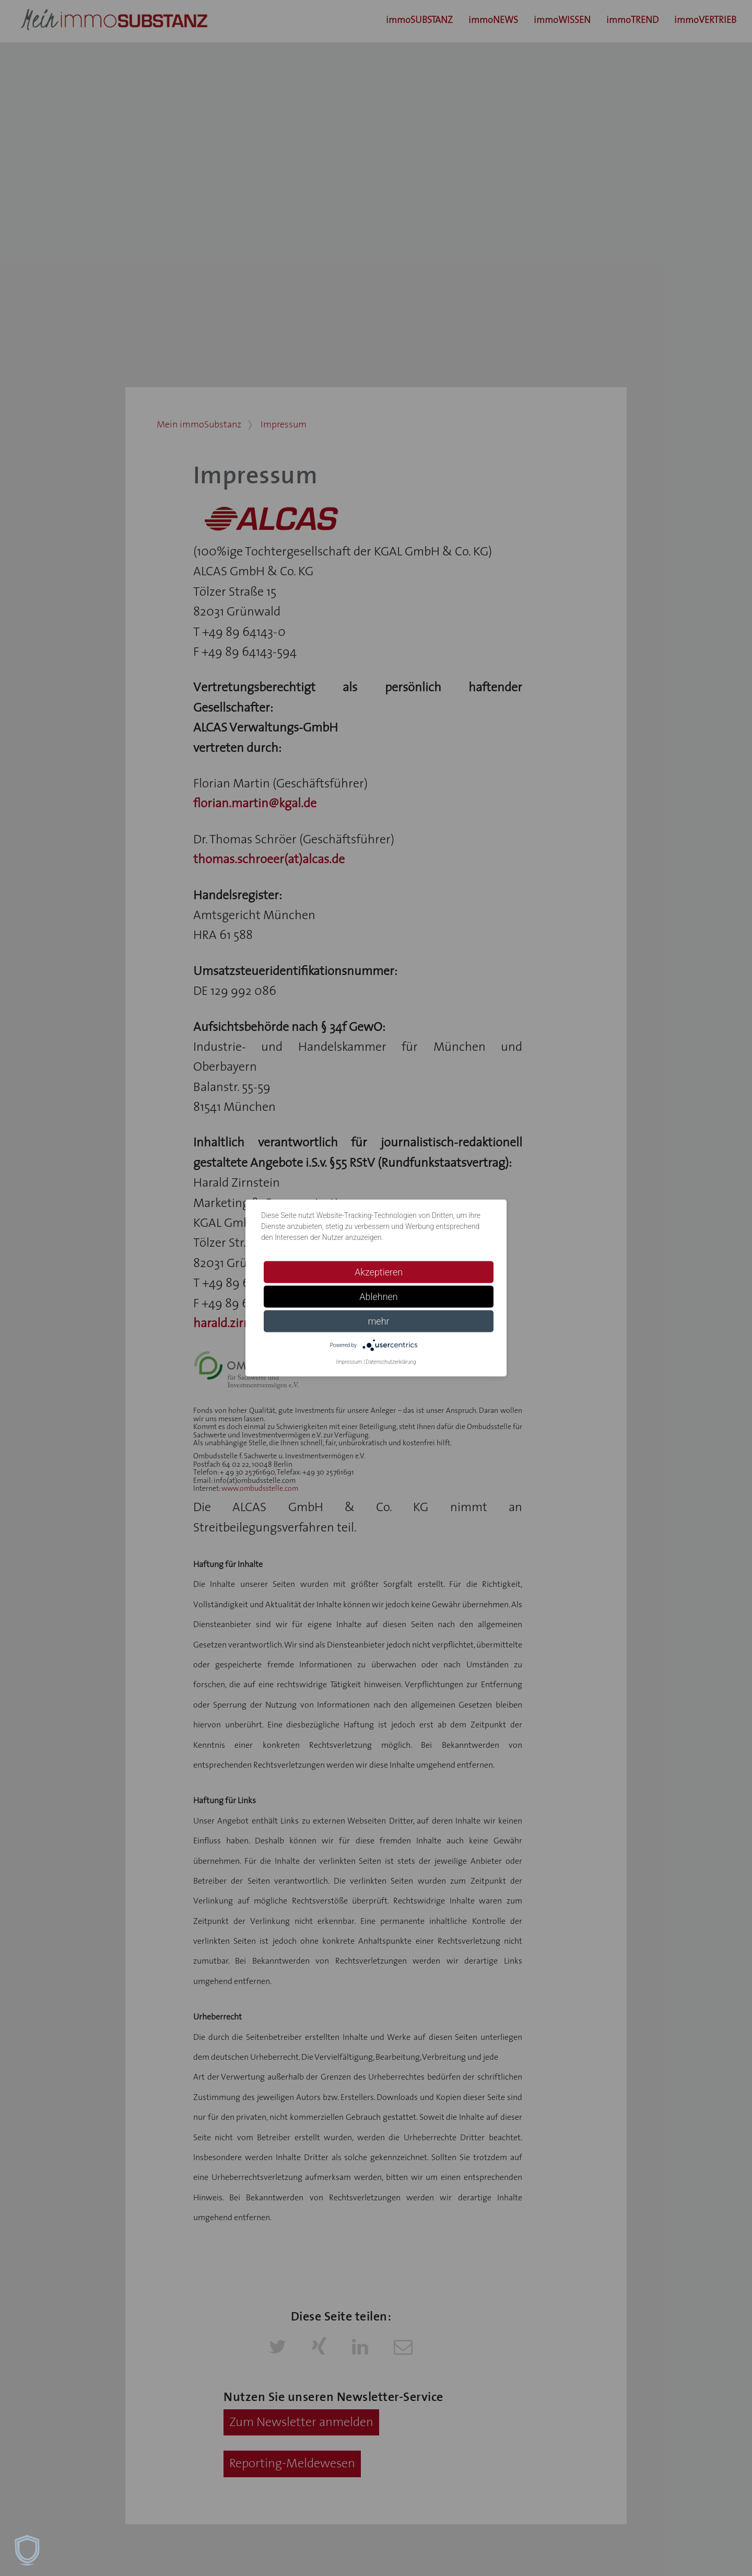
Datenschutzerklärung (391, 1362)
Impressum (349, 1362)
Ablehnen (378, 1296)
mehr (378, 1321)
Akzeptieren (379, 1272)
